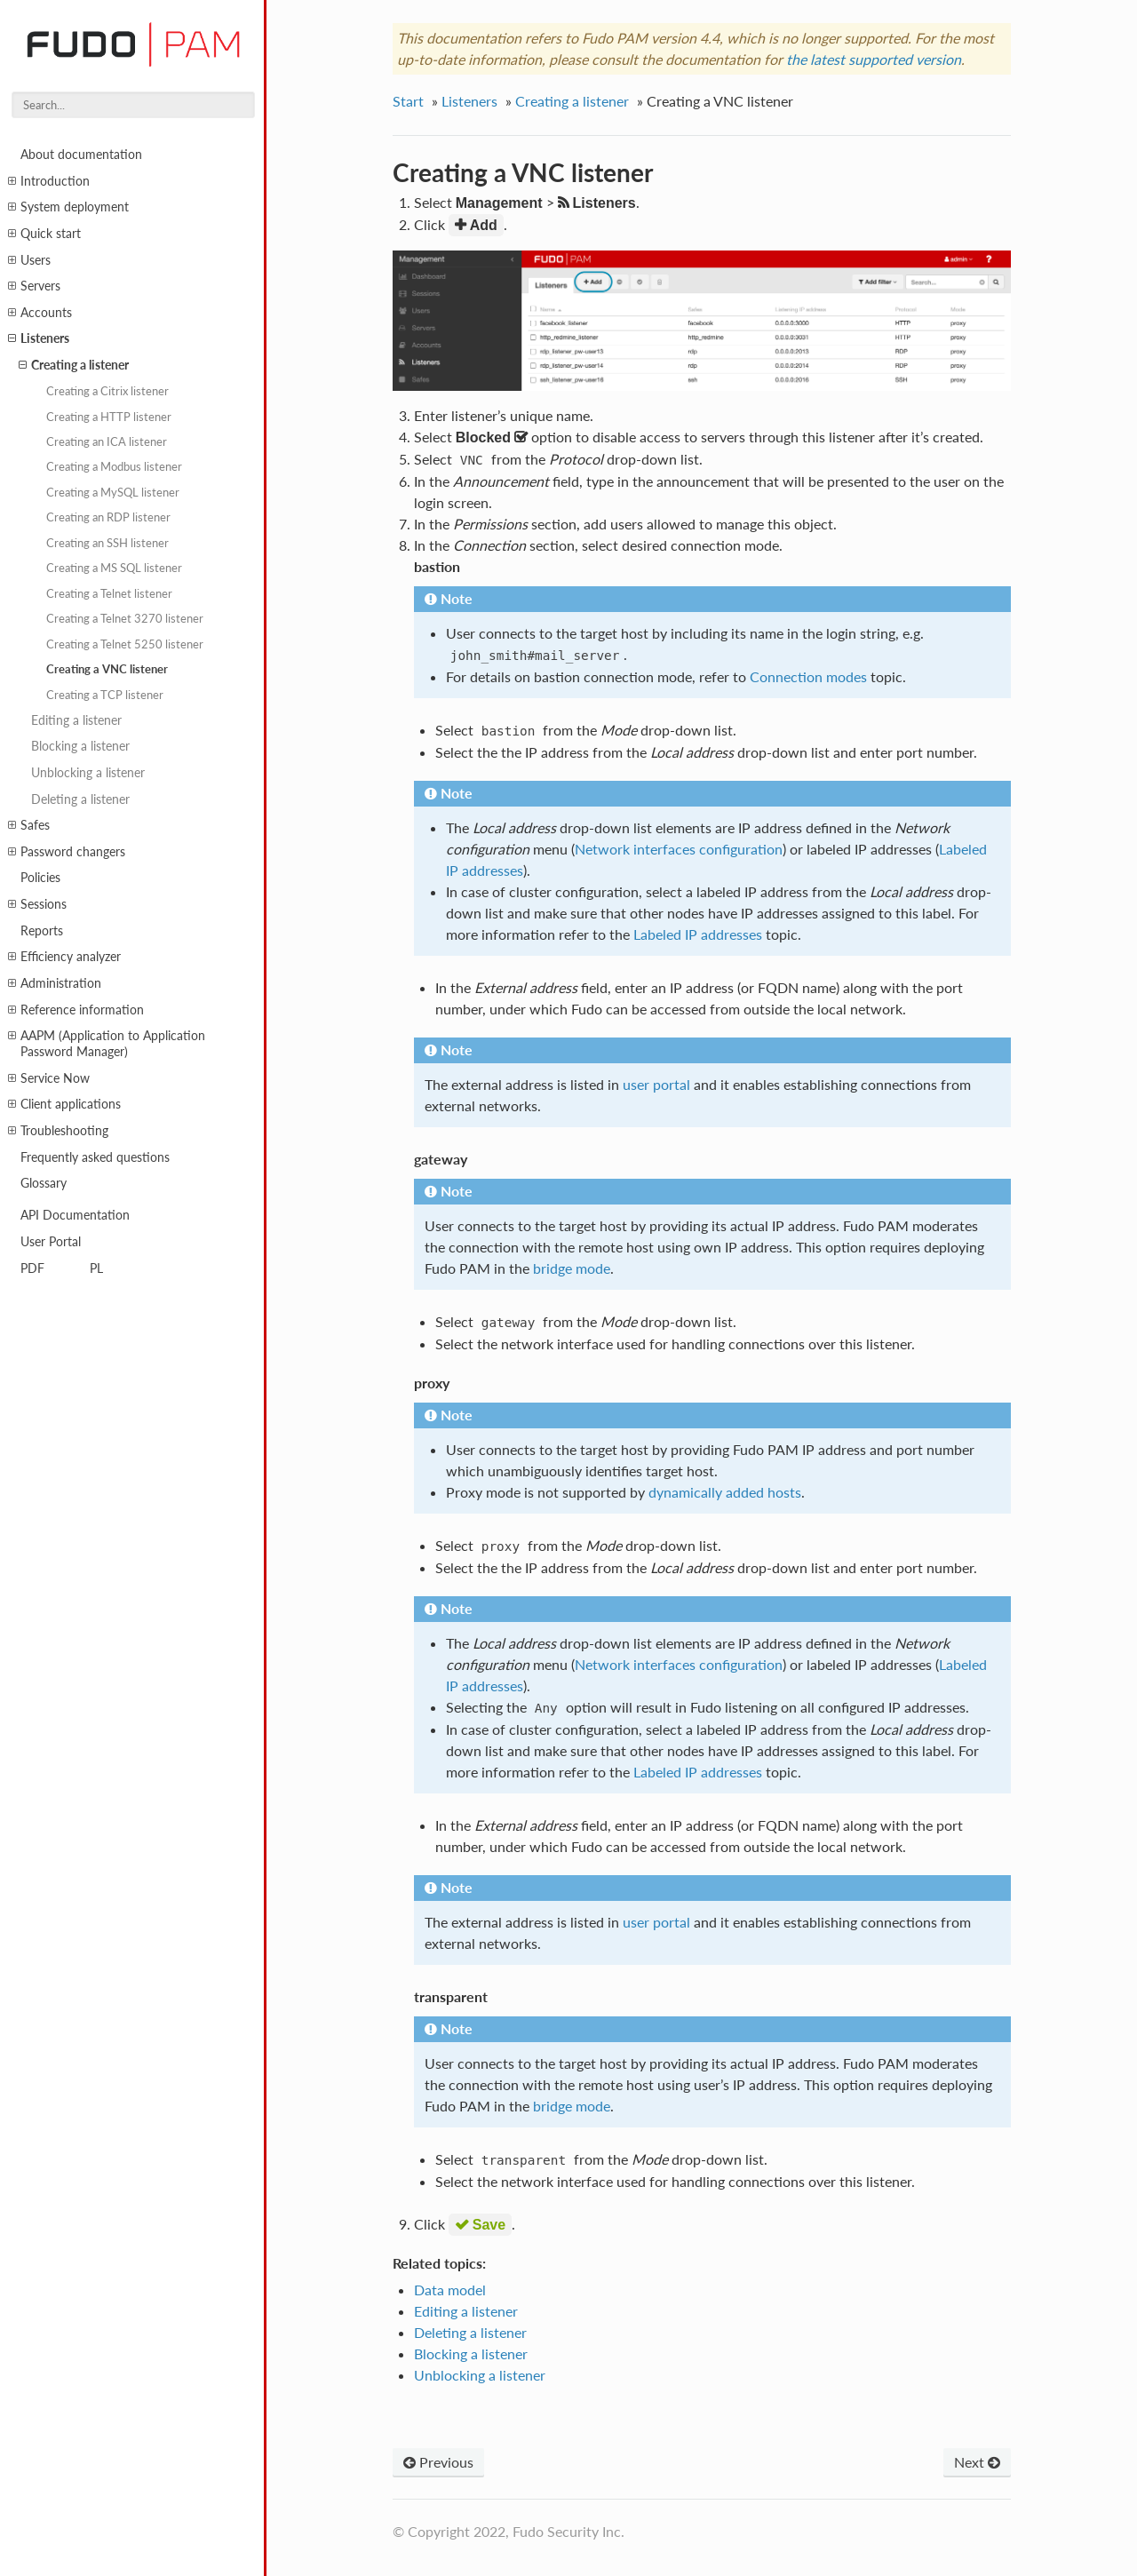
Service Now (49, 1078)
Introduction (49, 181)
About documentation (81, 154)
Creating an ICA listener (106, 441)
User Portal (50, 1241)
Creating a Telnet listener (109, 593)
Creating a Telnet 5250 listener (124, 644)
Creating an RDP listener (108, 517)
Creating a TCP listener (104, 695)
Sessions (37, 904)
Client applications (64, 1104)
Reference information (76, 1010)
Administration (54, 983)
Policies (40, 877)
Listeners (38, 338)
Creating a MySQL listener (112, 492)
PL (96, 1268)
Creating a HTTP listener (108, 416)
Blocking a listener (80, 745)
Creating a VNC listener (107, 669)
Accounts (40, 313)
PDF (32, 1268)
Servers (34, 286)
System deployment (68, 207)
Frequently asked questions (95, 1157)
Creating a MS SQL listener (114, 568)
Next (977, 2461)
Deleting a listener (80, 799)
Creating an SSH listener (107, 543)
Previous (438, 2461)
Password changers (66, 852)
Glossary (43, 1182)
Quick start (44, 234)
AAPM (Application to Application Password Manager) (106, 1043)
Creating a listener (74, 365)
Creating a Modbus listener (114, 466)
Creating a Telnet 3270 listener (124, 618)
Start (408, 100)
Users (29, 260)
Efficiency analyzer (64, 957)
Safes (29, 825)
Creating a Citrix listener (107, 391)
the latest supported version (873, 59)
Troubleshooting (58, 1131)
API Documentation (75, 1214)
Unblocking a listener (88, 772)
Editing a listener (76, 719)
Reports (41, 930)
